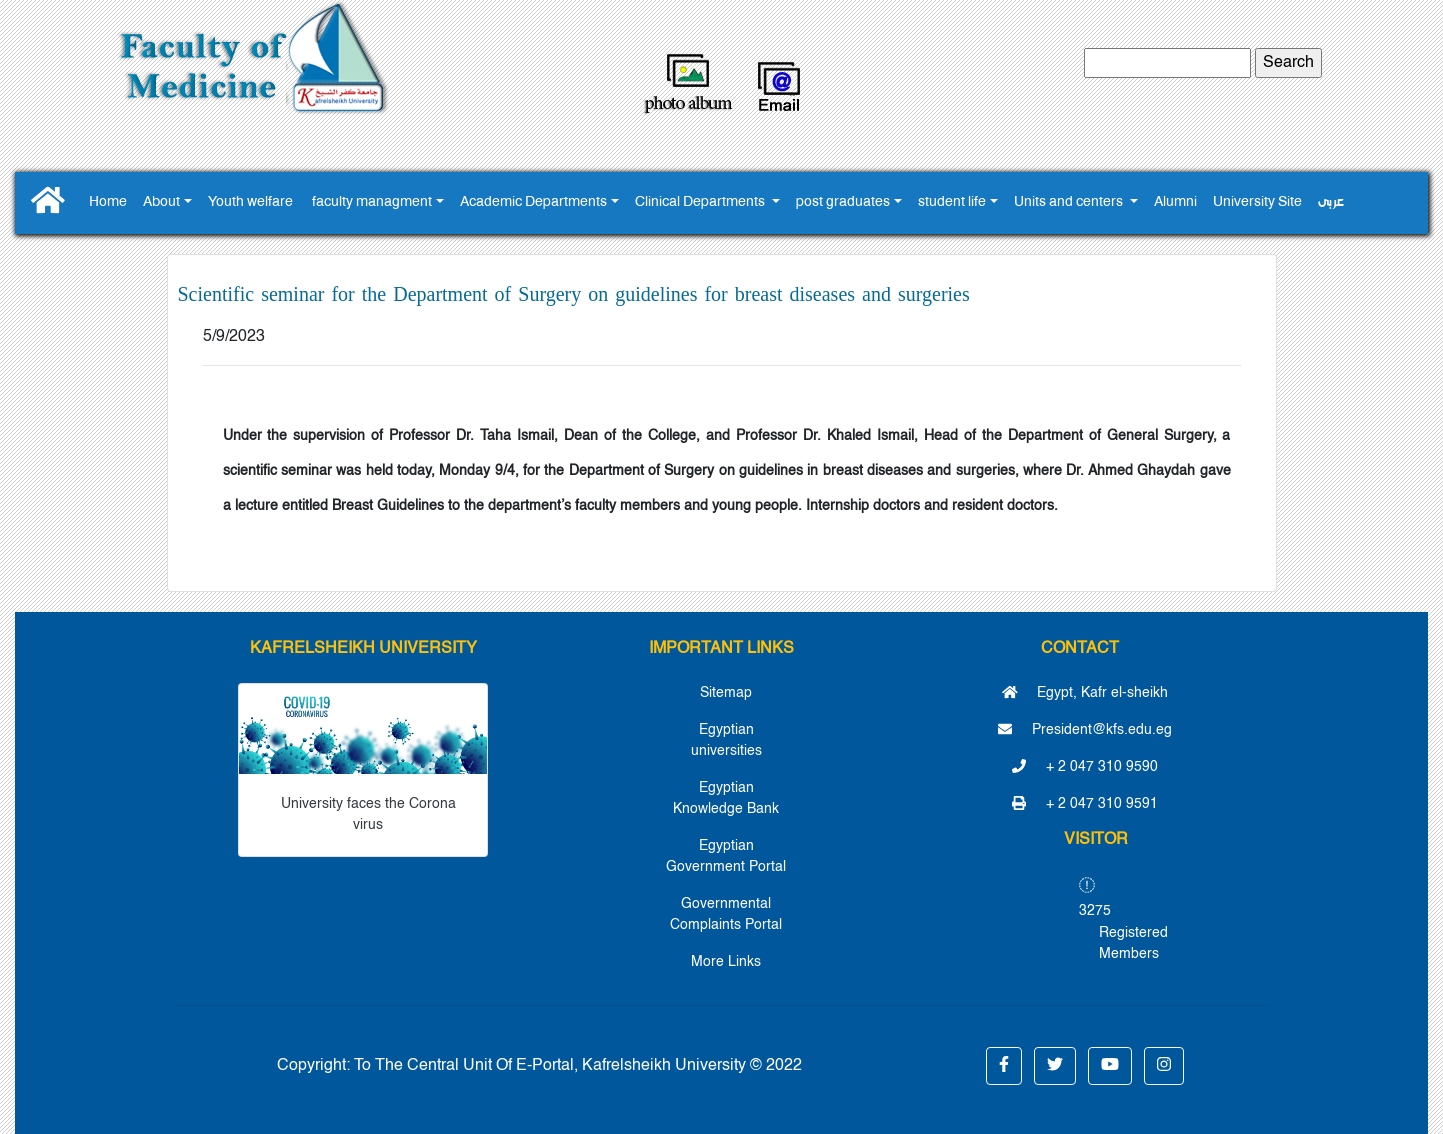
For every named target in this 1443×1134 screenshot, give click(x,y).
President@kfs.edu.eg (1085, 730)
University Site (1257, 202)
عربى (1331, 202)
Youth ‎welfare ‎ (252, 202)
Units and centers (1070, 202)
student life (952, 202)
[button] (1004, 1066)
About (161, 202)
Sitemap (726, 693)
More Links (726, 962)
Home (108, 202)
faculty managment (372, 202)
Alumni (1175, 202)
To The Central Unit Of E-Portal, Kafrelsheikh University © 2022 (578, 1066)
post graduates (843, 202)
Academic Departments (533, 202)
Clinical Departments (701, 202)
